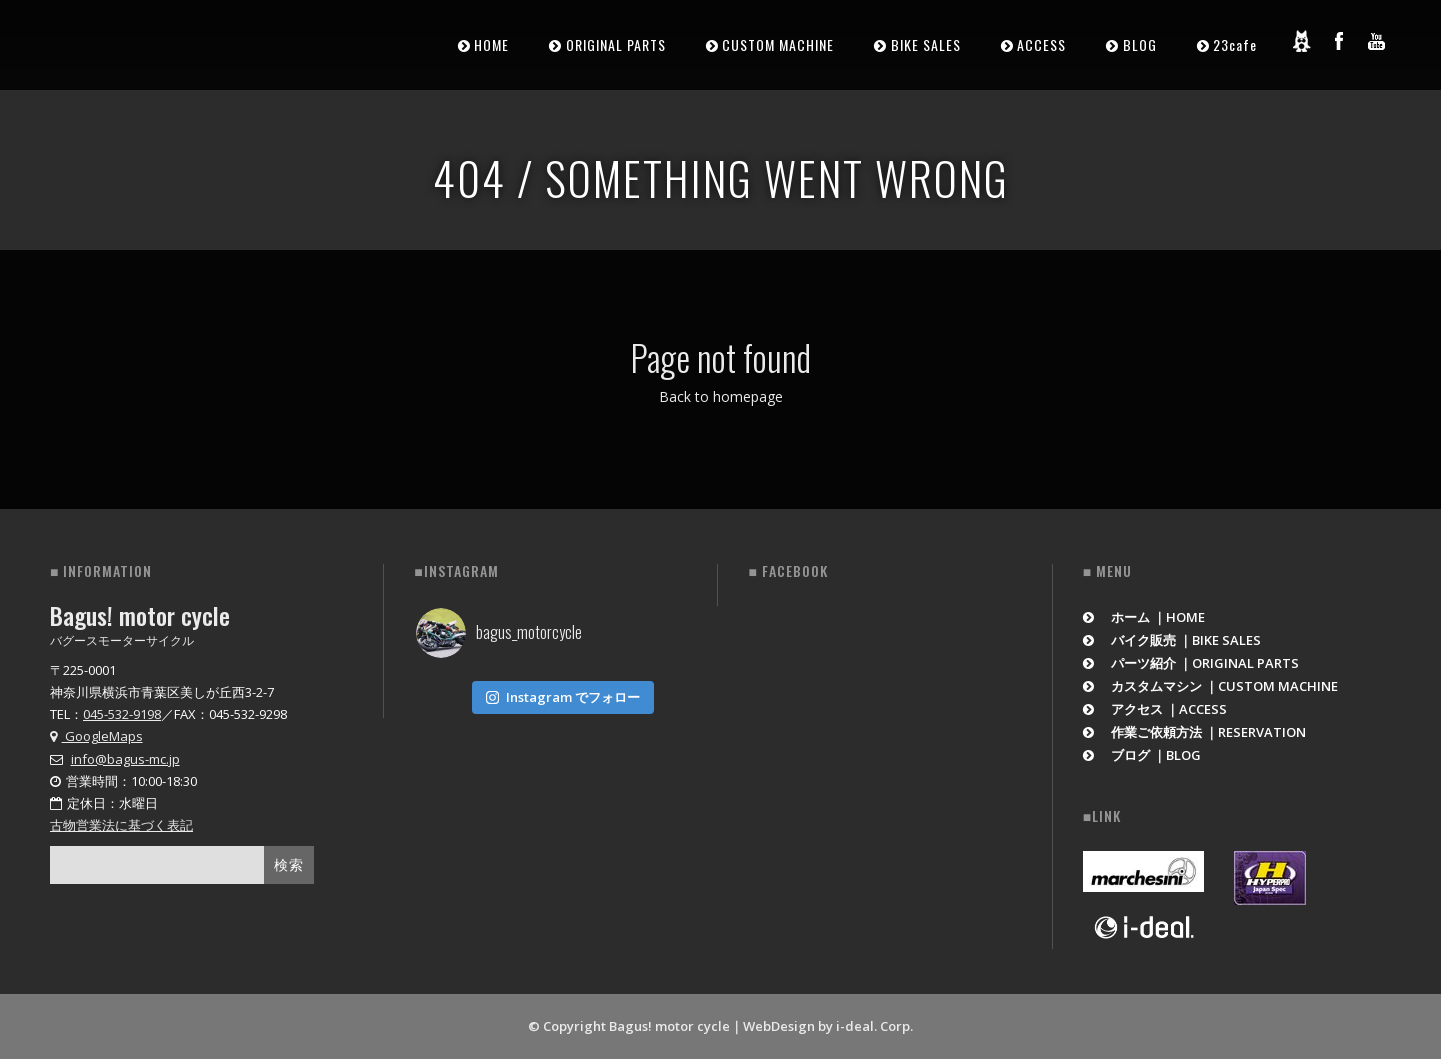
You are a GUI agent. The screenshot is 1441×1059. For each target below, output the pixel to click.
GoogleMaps (96, 736)
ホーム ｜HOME (1144, 617)
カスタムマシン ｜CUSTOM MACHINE (1211, 686)
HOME (491, 44)
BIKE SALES (926, 44)
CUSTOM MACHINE (778, 44)
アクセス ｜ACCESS (1155, 709)
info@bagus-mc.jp (125, 759)
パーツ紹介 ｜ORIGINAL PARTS (1191, 663)
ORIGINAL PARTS (616, 44)
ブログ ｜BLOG (1142, 755)
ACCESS (1041, 44)
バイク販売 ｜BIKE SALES (1172, 640)
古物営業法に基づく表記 (121, 825)
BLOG (1140, 44)
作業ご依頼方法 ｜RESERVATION (1195, 732)
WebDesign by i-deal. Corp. (828, 1026)
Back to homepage (721, 396)
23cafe (1235, 44)
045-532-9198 (122, 714)
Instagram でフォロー (563, 697)
